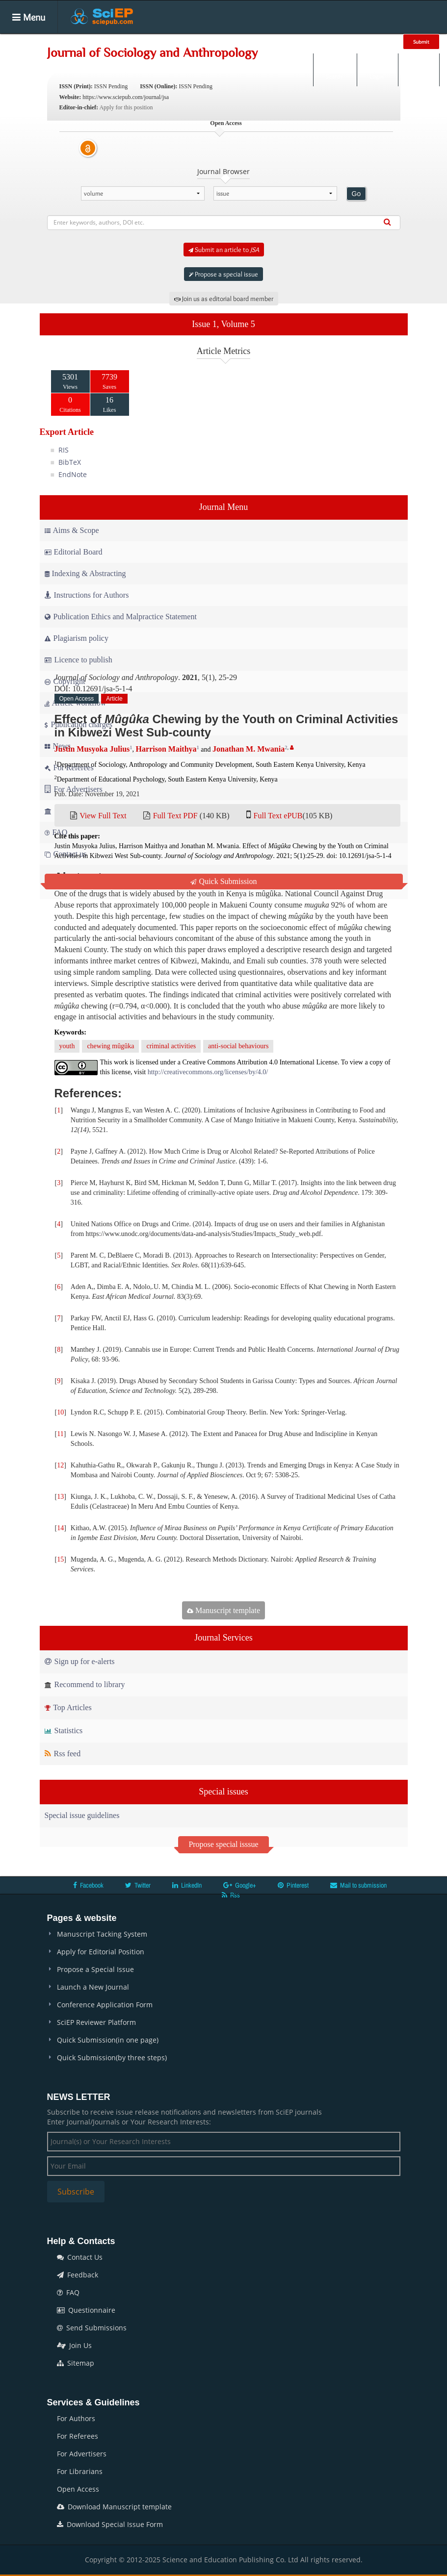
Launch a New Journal (93, 1987)
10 (60, 1412)
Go (356, 194)
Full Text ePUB (278, 815)
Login (376, 69)
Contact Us (80, 2257)
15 (60, 1559)
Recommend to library (85, 1684)
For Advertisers (81, 2453)
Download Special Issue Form (110, 2524)
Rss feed (63, 1753)
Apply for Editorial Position (100, 1951)
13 (60, 1496)
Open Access (78, 2489)
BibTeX (69, 462)
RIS (63, 450)
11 (60, 1434)
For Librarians (80, 2471)
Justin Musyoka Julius (92, 749)
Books (261, 41)
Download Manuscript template (114, 2506)
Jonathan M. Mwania (248, 749)
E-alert (419, 69)
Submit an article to (223, 249)
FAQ (68, 2292)
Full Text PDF (175, 815)
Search (334, 69)
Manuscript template (223, 1610)
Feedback (77, 2274)
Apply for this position (126, 107)
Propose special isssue (223, 1844)
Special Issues (211, 41)
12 (60, 1465)
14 (60, 1528)
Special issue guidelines (82, 1815)
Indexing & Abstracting (85, 573)
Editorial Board (74, 552)
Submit (421, 41)
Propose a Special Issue (95, 1969)
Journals (115, 41)
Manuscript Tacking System (102, 1934)
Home (75, 41)
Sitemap (75, 2363)
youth (67, 1046)
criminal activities (171, 1046)
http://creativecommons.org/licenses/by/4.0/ (208, 1072)
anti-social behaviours (238, 1046)
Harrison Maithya (166, 749)
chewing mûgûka (110, 1046)
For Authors (76, 2418)
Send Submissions (92, 2327)
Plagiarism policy (76, 638)
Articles (158, 41)
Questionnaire (86, 2310)
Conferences (310, 41)
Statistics (64, 1730)
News (356, 41)
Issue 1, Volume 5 (223, 324)
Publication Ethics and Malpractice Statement (121, 616)
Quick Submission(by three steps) (112, 2057)
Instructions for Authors (87, 595)
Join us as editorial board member (223, 298)
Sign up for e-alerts (80, 1661)
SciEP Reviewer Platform (96, 2022)
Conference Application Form (105, 2004)
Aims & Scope (72, 530)
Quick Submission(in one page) (107, 2040)
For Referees (77, 2436)
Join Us (74, 2345)
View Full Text (102, 815)
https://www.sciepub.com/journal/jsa (125, 97)
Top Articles (68, 1707)
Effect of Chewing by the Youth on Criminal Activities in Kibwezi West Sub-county (226, 725)
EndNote (72, 474)
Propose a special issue (223, 274)
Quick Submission (223, 881)
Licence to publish (78, 660)
